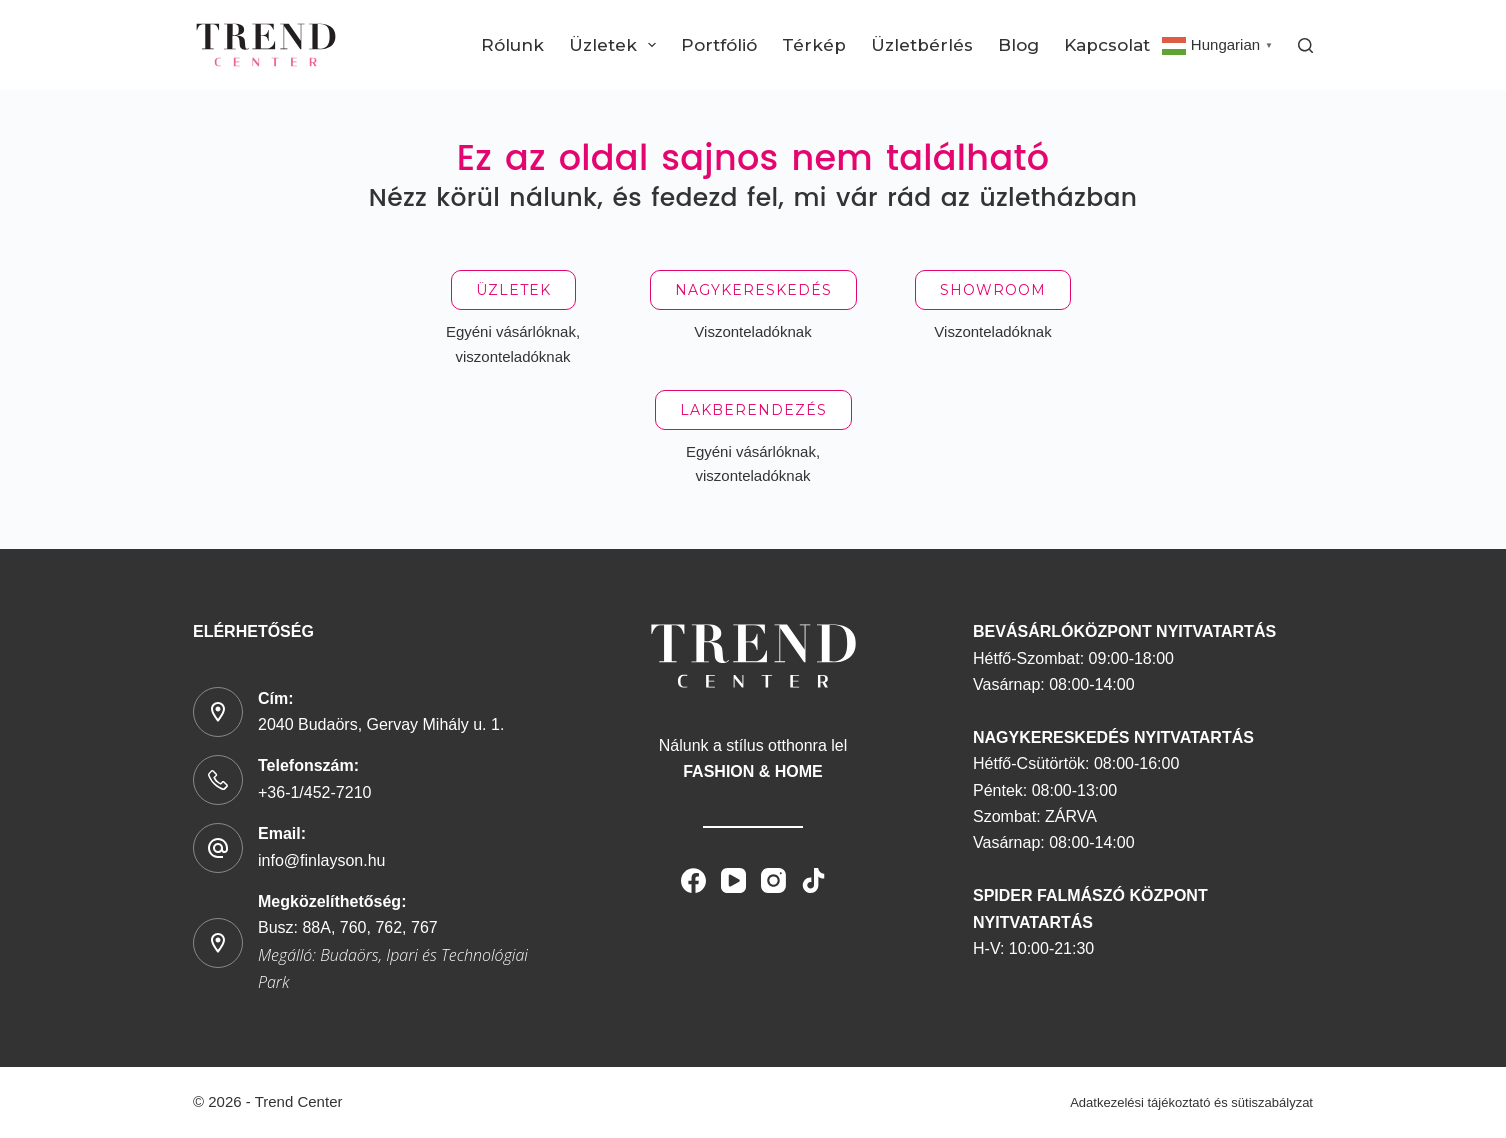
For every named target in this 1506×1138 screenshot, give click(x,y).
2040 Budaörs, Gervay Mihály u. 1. (381, 724)
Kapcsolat (1107, 45)
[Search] (1305, 45)
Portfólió (719, 45)
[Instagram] (773, 880)
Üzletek (616, 45)
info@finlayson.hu (321, 860)
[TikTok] (813, 880)
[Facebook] (693, 880)
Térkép (814, 45)
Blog (1018, 45)
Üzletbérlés (922, 45)
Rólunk (512, 45)
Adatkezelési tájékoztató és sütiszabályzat (1191, 1102)
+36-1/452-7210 (314, 792)
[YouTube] (733, 880)
